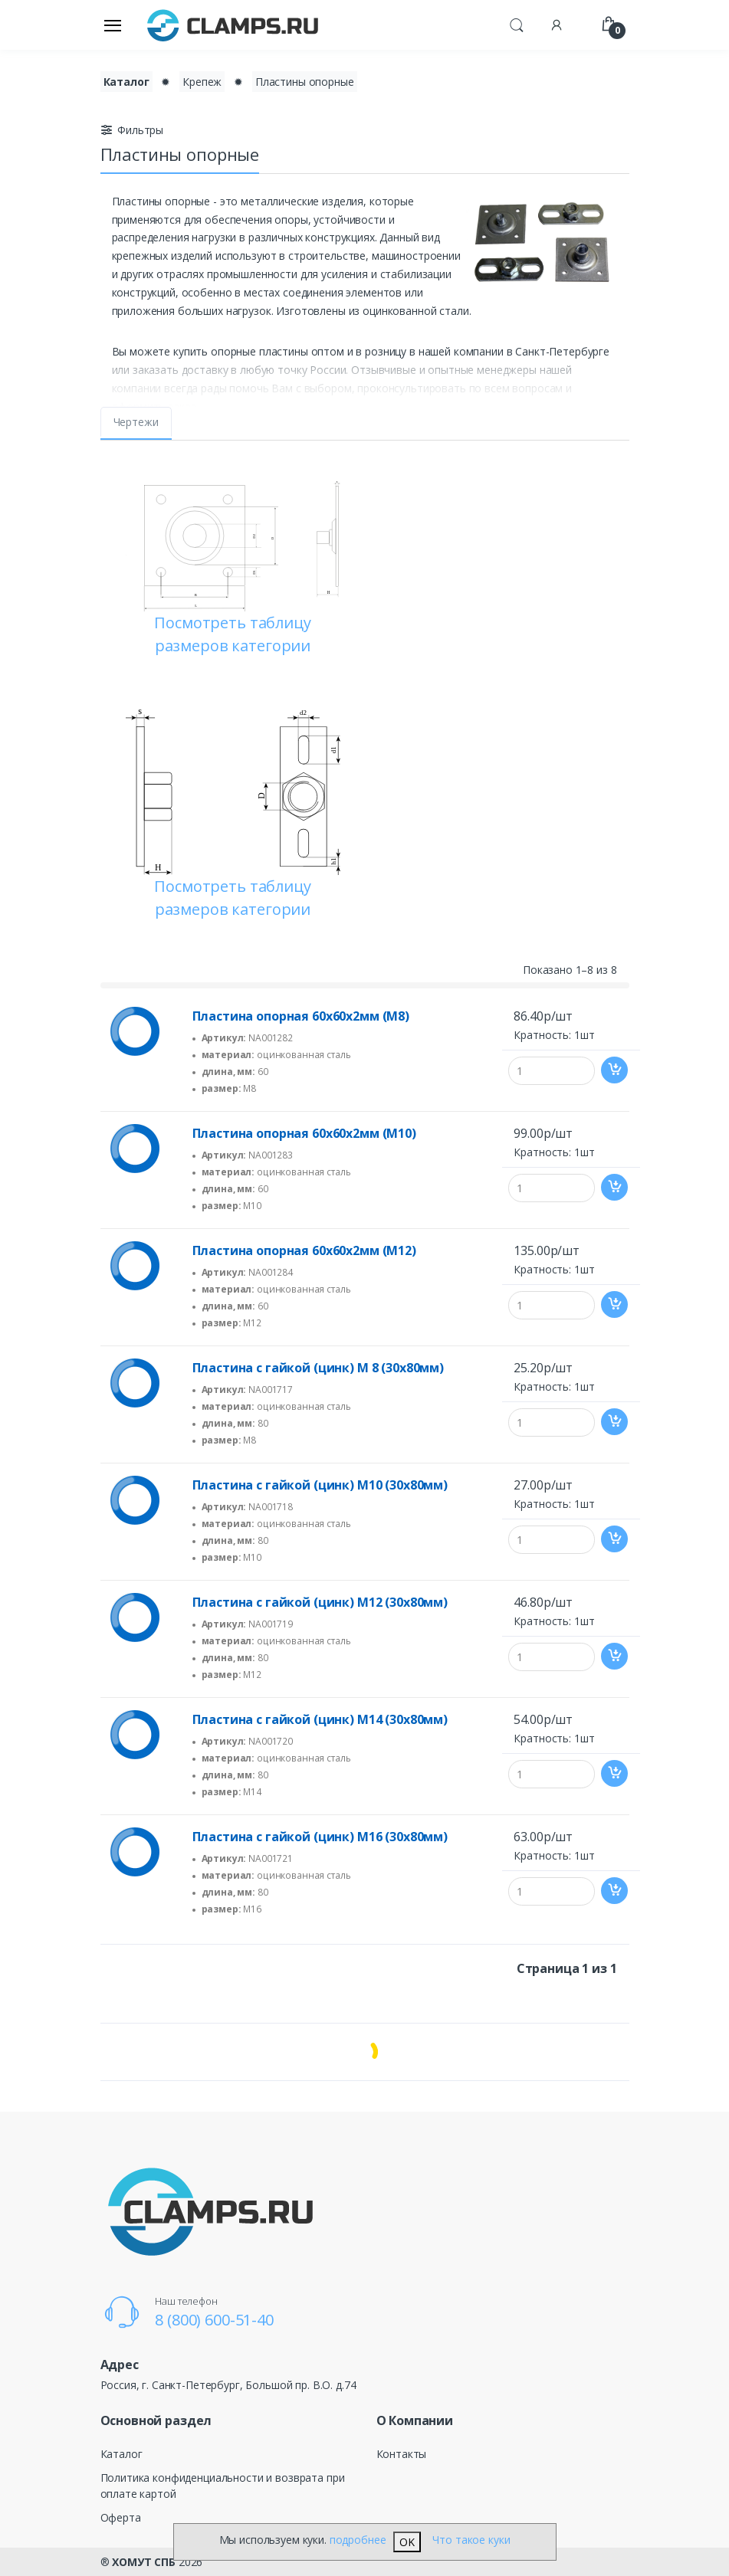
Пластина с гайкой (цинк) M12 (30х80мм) (320, 1602)
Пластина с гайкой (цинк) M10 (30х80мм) (320, 1484)
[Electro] (233, 25)
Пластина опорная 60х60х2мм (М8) (301, 1016)
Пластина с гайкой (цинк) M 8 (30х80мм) (318, 1367)
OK (407, 2542)
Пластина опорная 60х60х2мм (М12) (304, 1250)
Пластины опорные (304, 81)
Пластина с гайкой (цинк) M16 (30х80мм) (320, 1836)
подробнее (358, 2539)
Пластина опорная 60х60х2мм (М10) (304, 1133)
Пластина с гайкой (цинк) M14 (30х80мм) (320, 1719)
